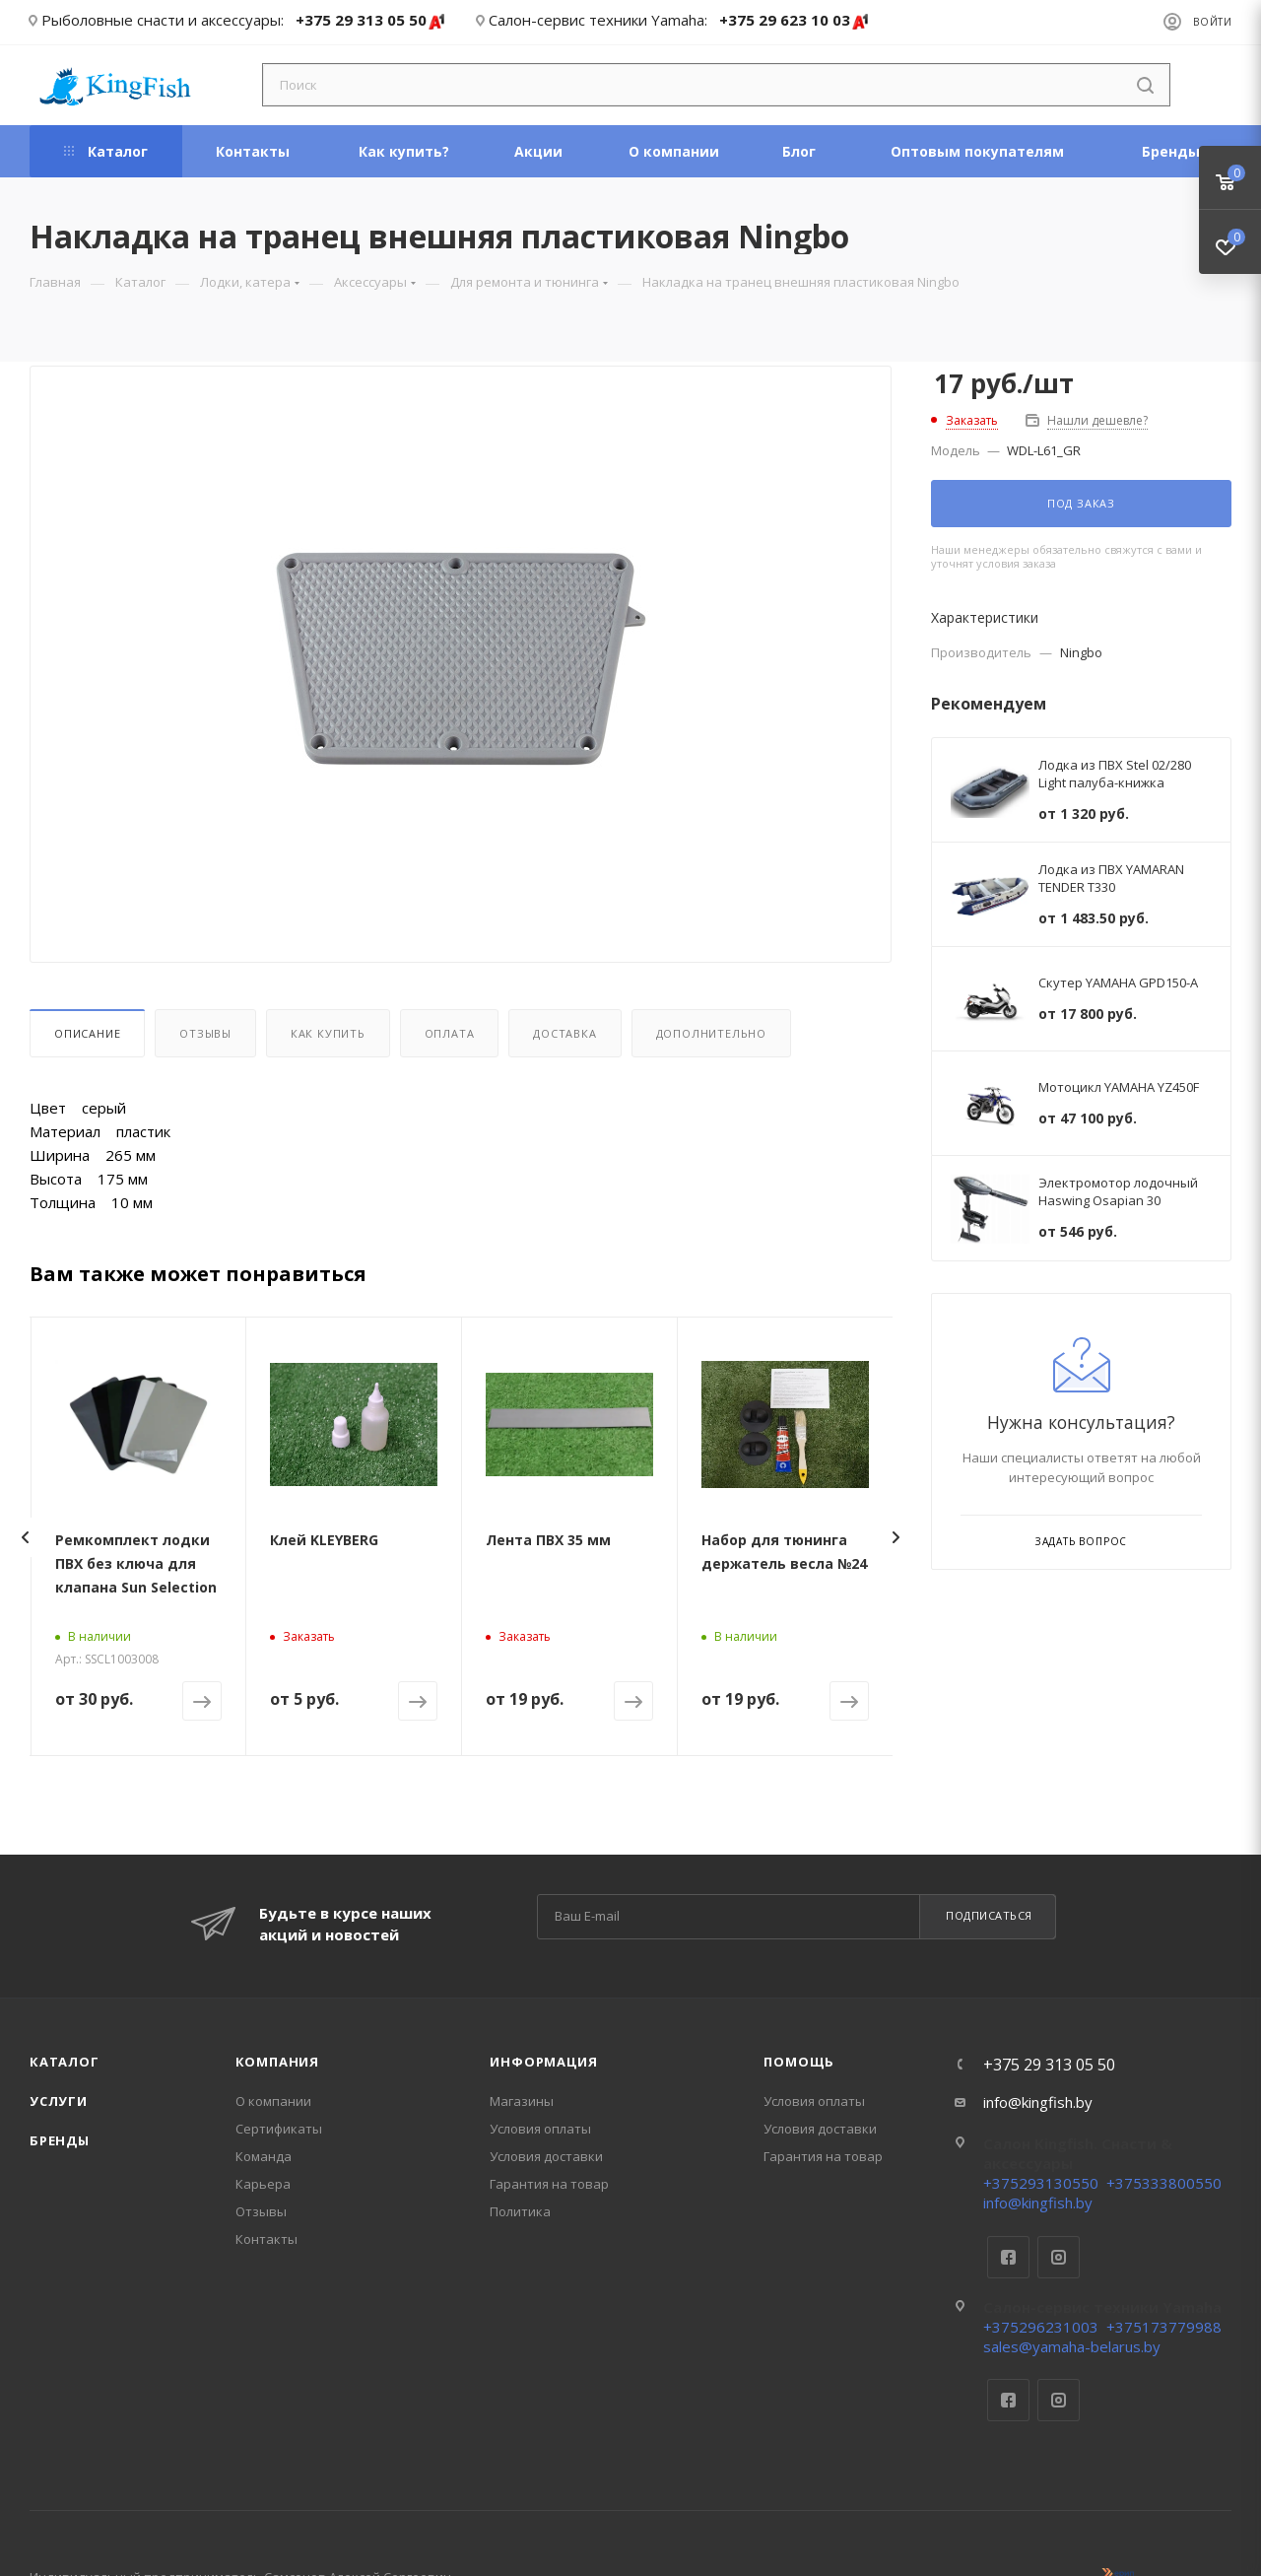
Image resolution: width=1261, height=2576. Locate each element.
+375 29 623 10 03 (794, 21)
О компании (273, 2101)
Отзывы (205, 1033)
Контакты (266, 2239)
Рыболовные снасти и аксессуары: (162, 20)
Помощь (798, 2061)
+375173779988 (1164, 2327)
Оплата (450, 1033)
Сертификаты (278, 2128)
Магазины (522, 2101)
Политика (520, 2211)
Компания (277, 2061)
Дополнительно (711, 1033)
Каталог (65, 2061)
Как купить (328, 1033)
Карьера (263, 2184)
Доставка (564, 1033)
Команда (263, 2156)
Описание (87, 1033)
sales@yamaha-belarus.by (1072, 2346)
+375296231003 (1040, 2327)
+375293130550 (1040, 2183)
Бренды (60, 2140)
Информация (543, 2061)
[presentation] (24, 1537)
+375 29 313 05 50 (371, 21)
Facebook (1008, 2257)
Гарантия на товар (549, 2184)
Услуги (59, 2101)
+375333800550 (1164, 2183)
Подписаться (989, 1915)
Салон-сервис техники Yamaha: (598, 20)
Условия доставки (546, 2156)
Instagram (1058, 2257)
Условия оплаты (540, 2128)
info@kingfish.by (1038, 2102)
